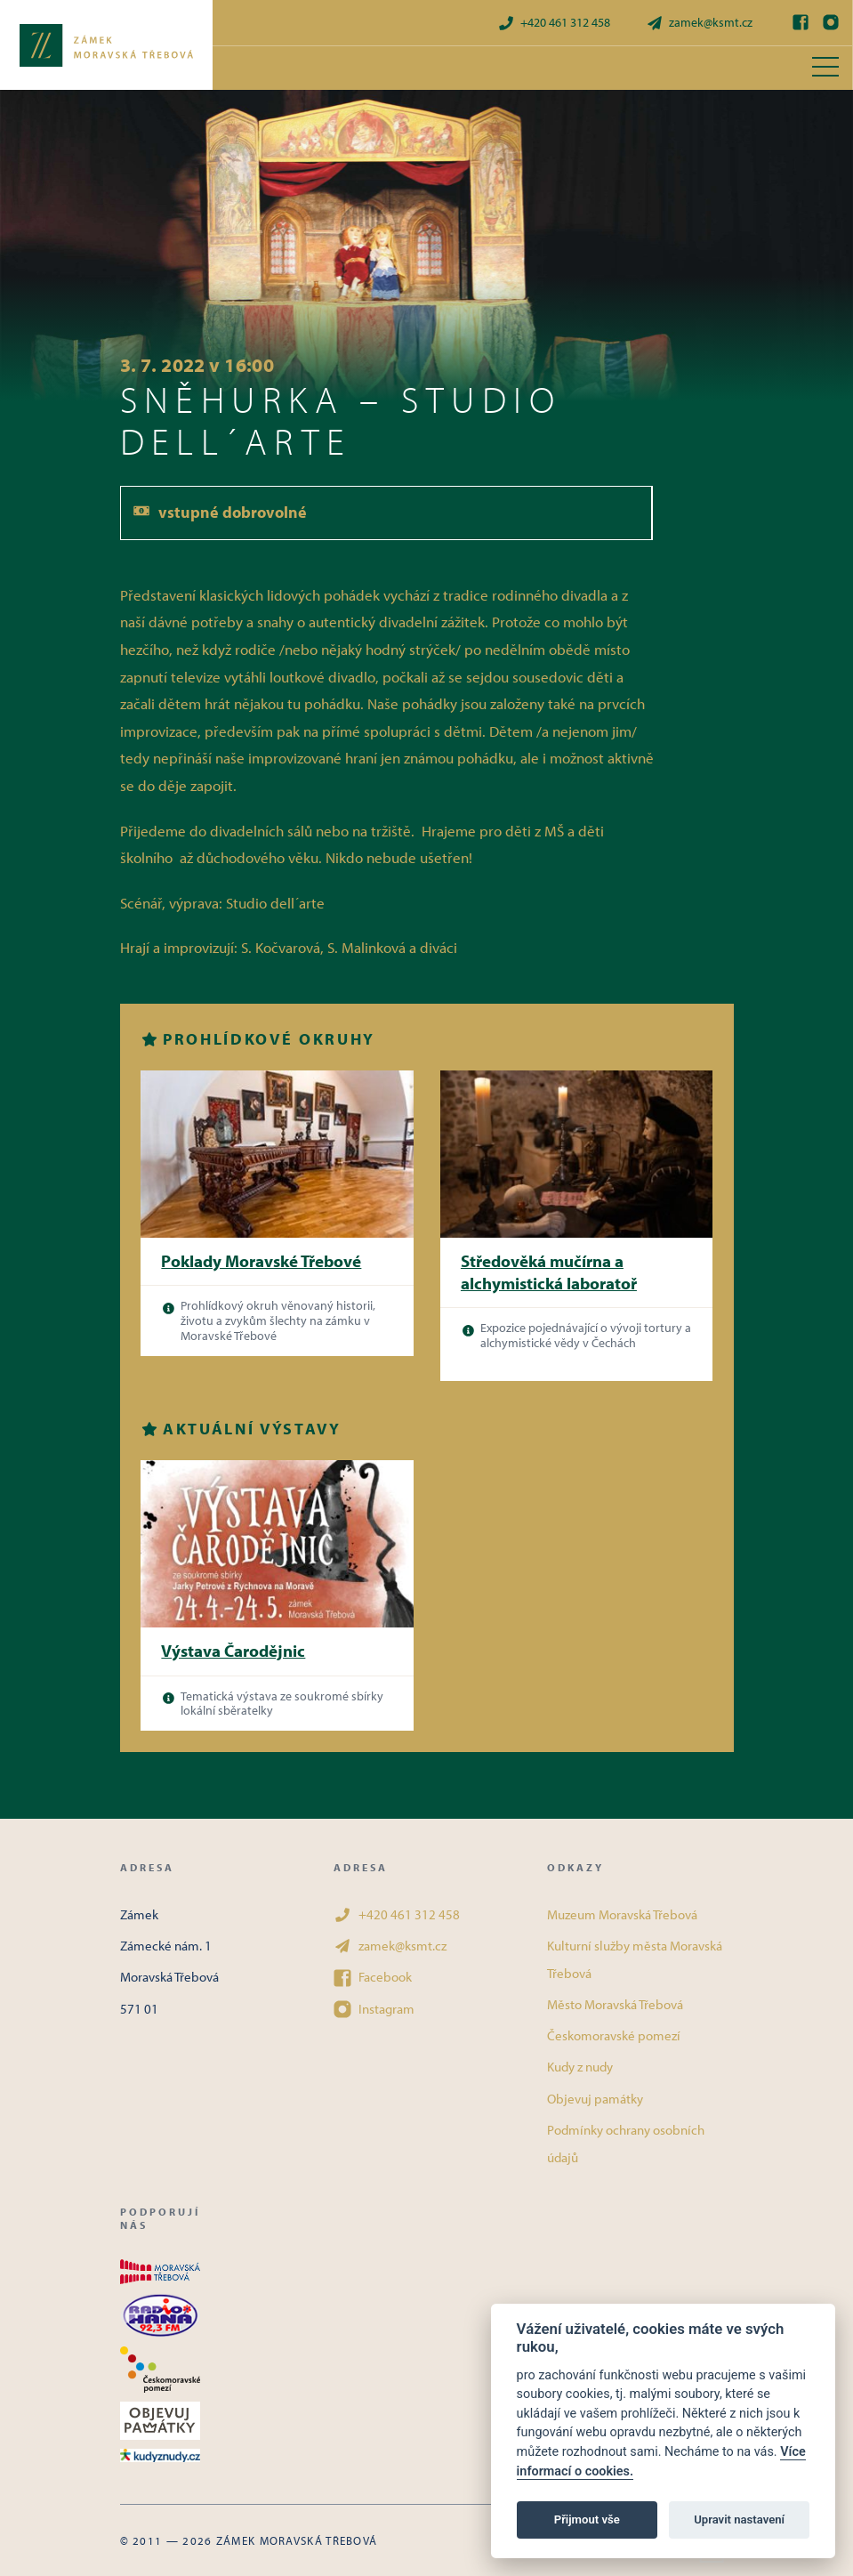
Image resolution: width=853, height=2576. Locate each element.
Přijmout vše (587, 2519)
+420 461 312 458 (553, 22)
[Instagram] (831, 22)
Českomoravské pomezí (613, 2035)
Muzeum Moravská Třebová (622, 1914)
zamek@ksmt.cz (699, 22)
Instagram (374, 2009)
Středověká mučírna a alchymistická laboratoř (549, 1272)
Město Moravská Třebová (615, 2004)
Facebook (373, 1977)
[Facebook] (801, 22)
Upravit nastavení (739, 2519)
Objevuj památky (595, 2098)
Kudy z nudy (580, 2066)
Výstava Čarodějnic (233, 1650)
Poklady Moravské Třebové (261, 1261)
